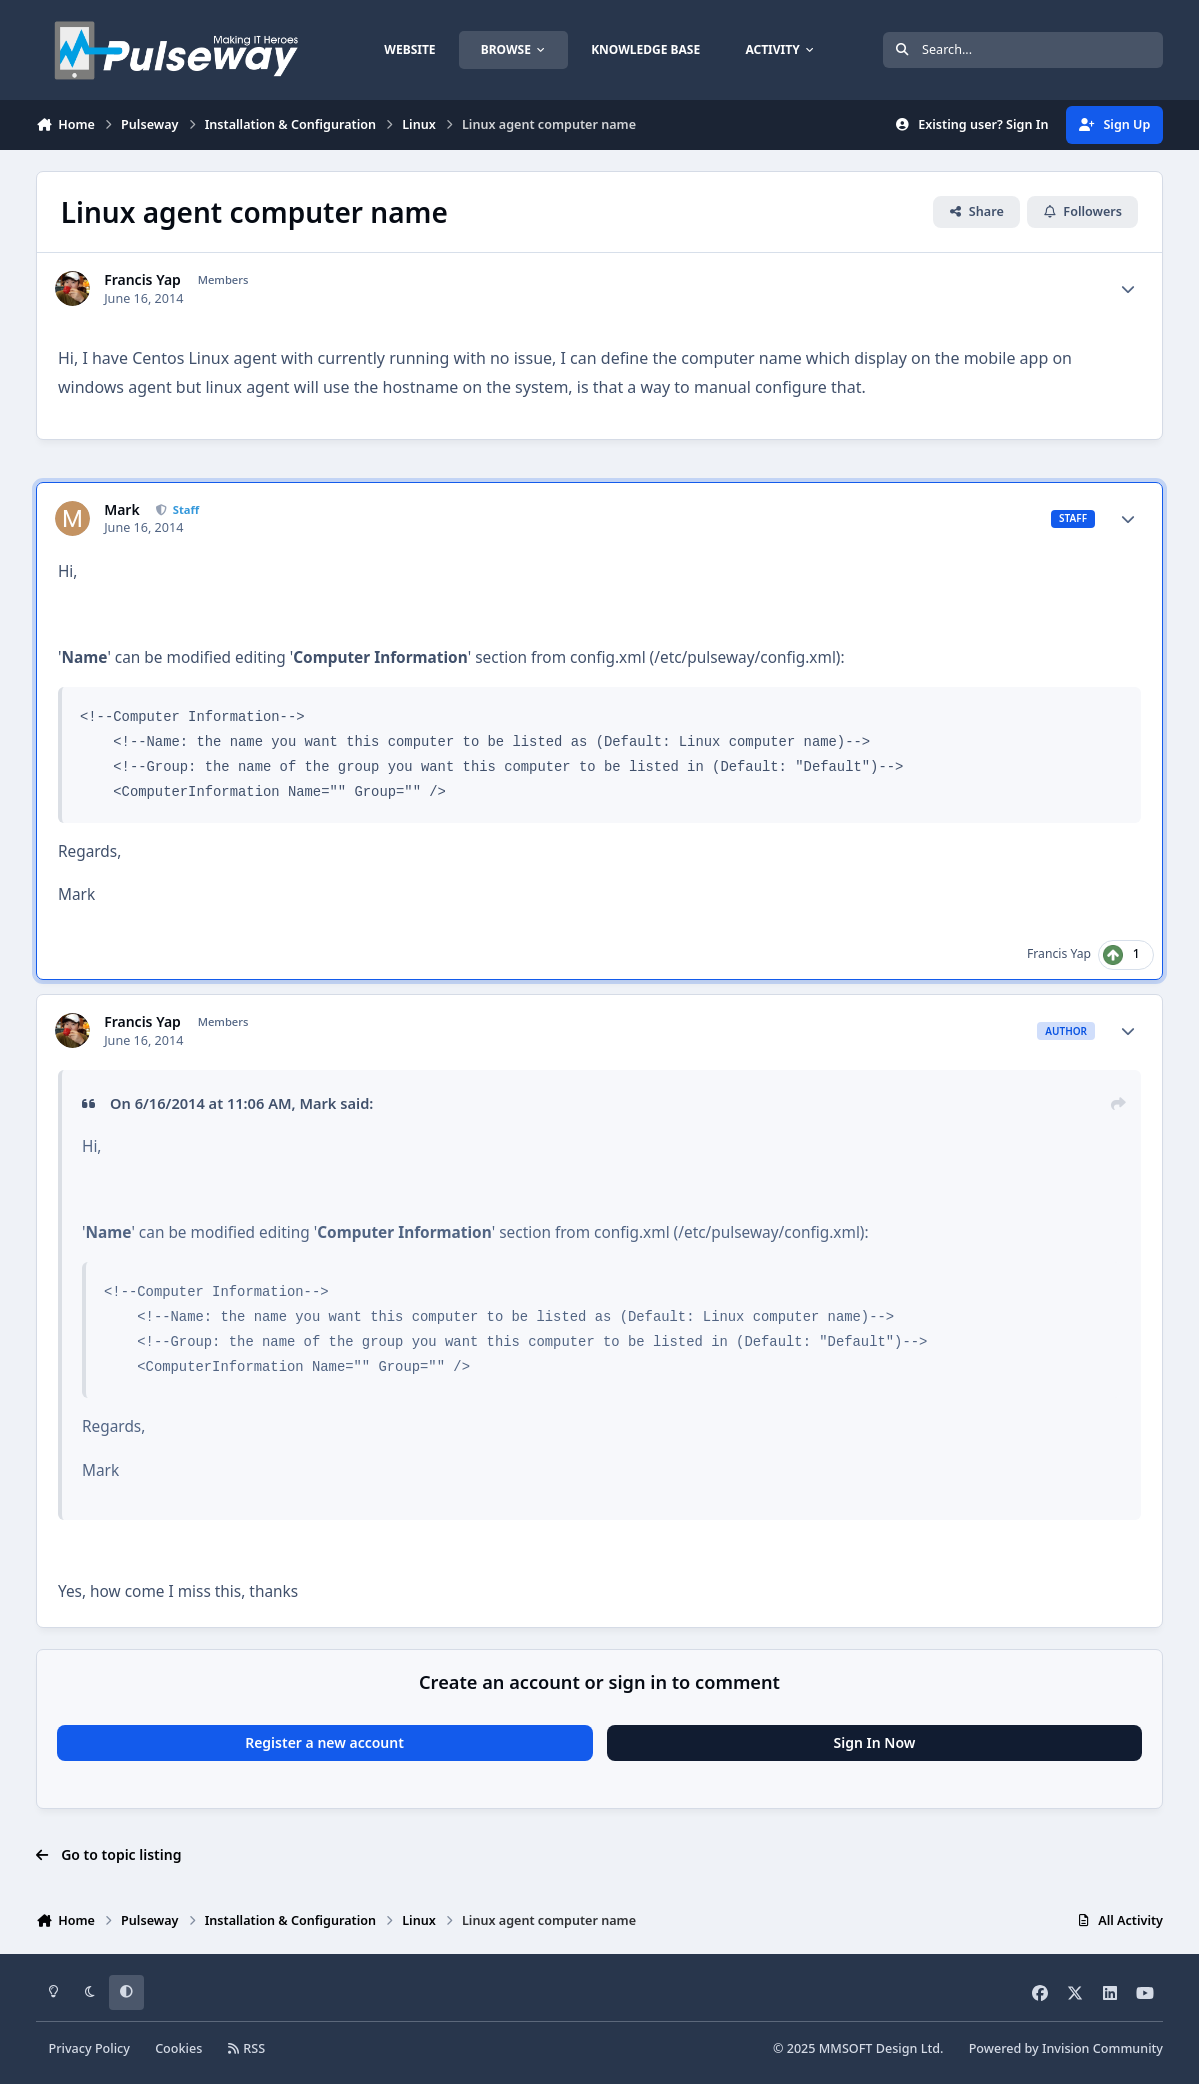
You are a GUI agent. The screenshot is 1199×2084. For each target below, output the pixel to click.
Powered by (1066, 2048)
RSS (247, 2048)
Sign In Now (875, 1742)
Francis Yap (142, 280)
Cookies (178, 2048)
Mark (122, 510)
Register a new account (324, 1742)
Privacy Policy (89, 2048)
